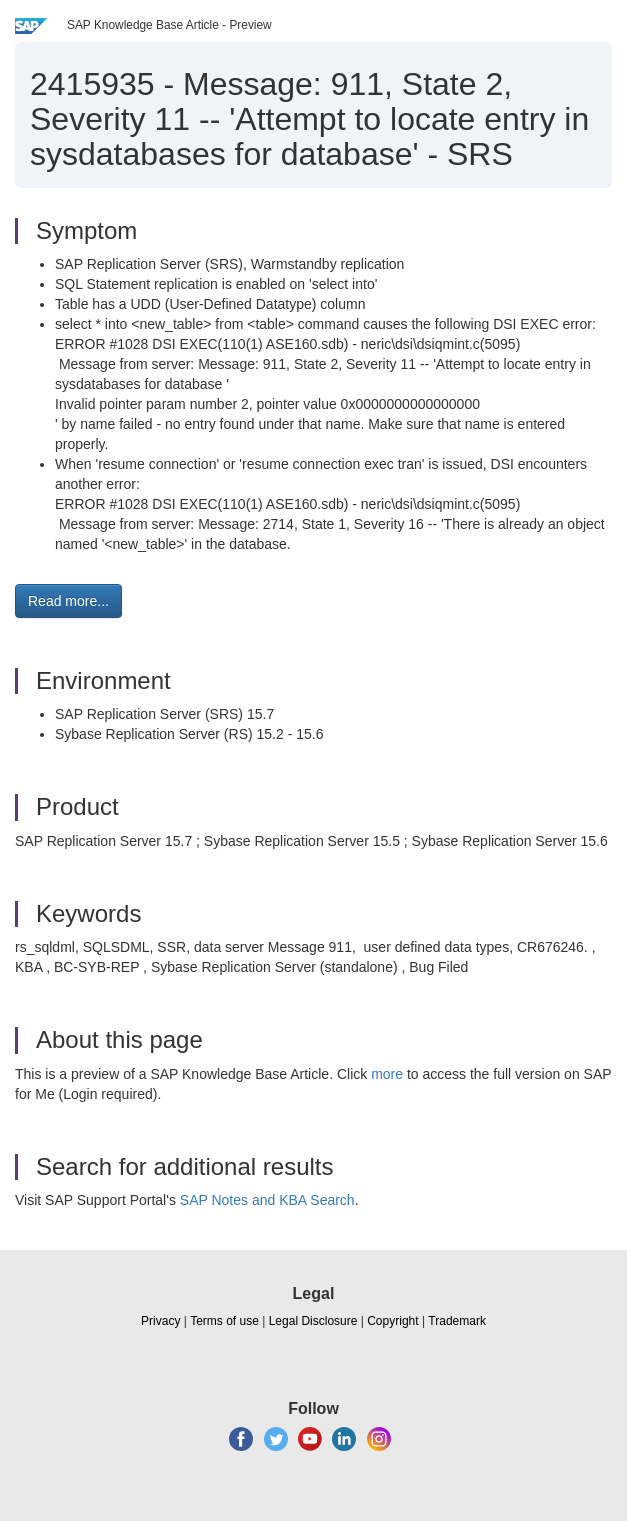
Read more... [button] (68, 601)
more (387, 1074)
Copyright (392, 1321)
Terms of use (224, 1321)
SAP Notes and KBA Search (267, 1200)
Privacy (160, 1321)
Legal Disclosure (313, 1321)
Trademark (457, 1321)
